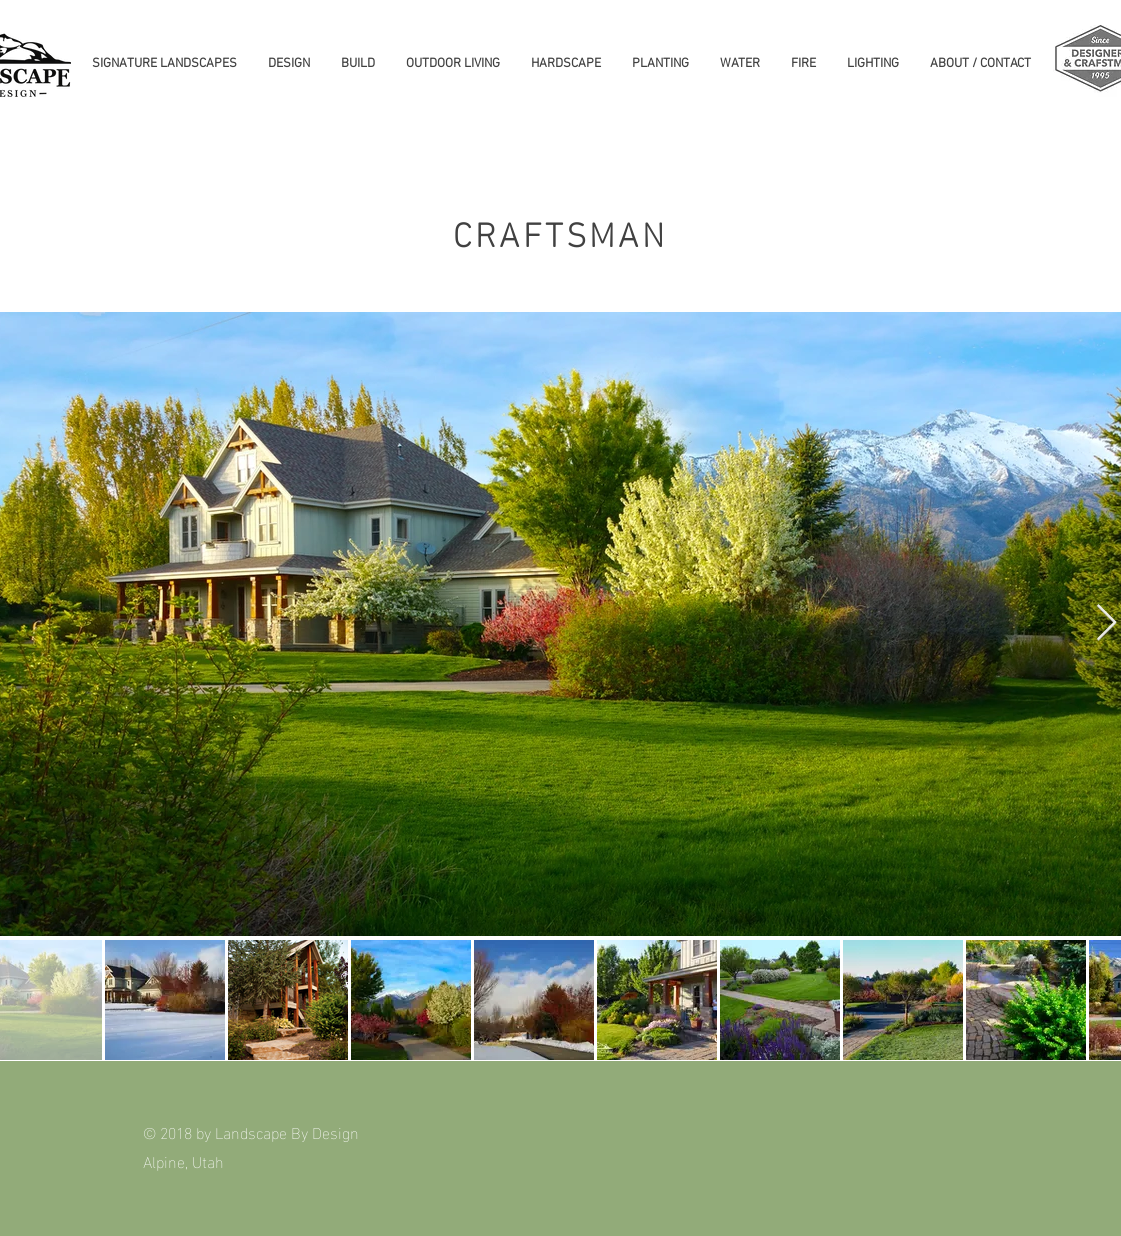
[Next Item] (1106, 623)
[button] (164, 64)
